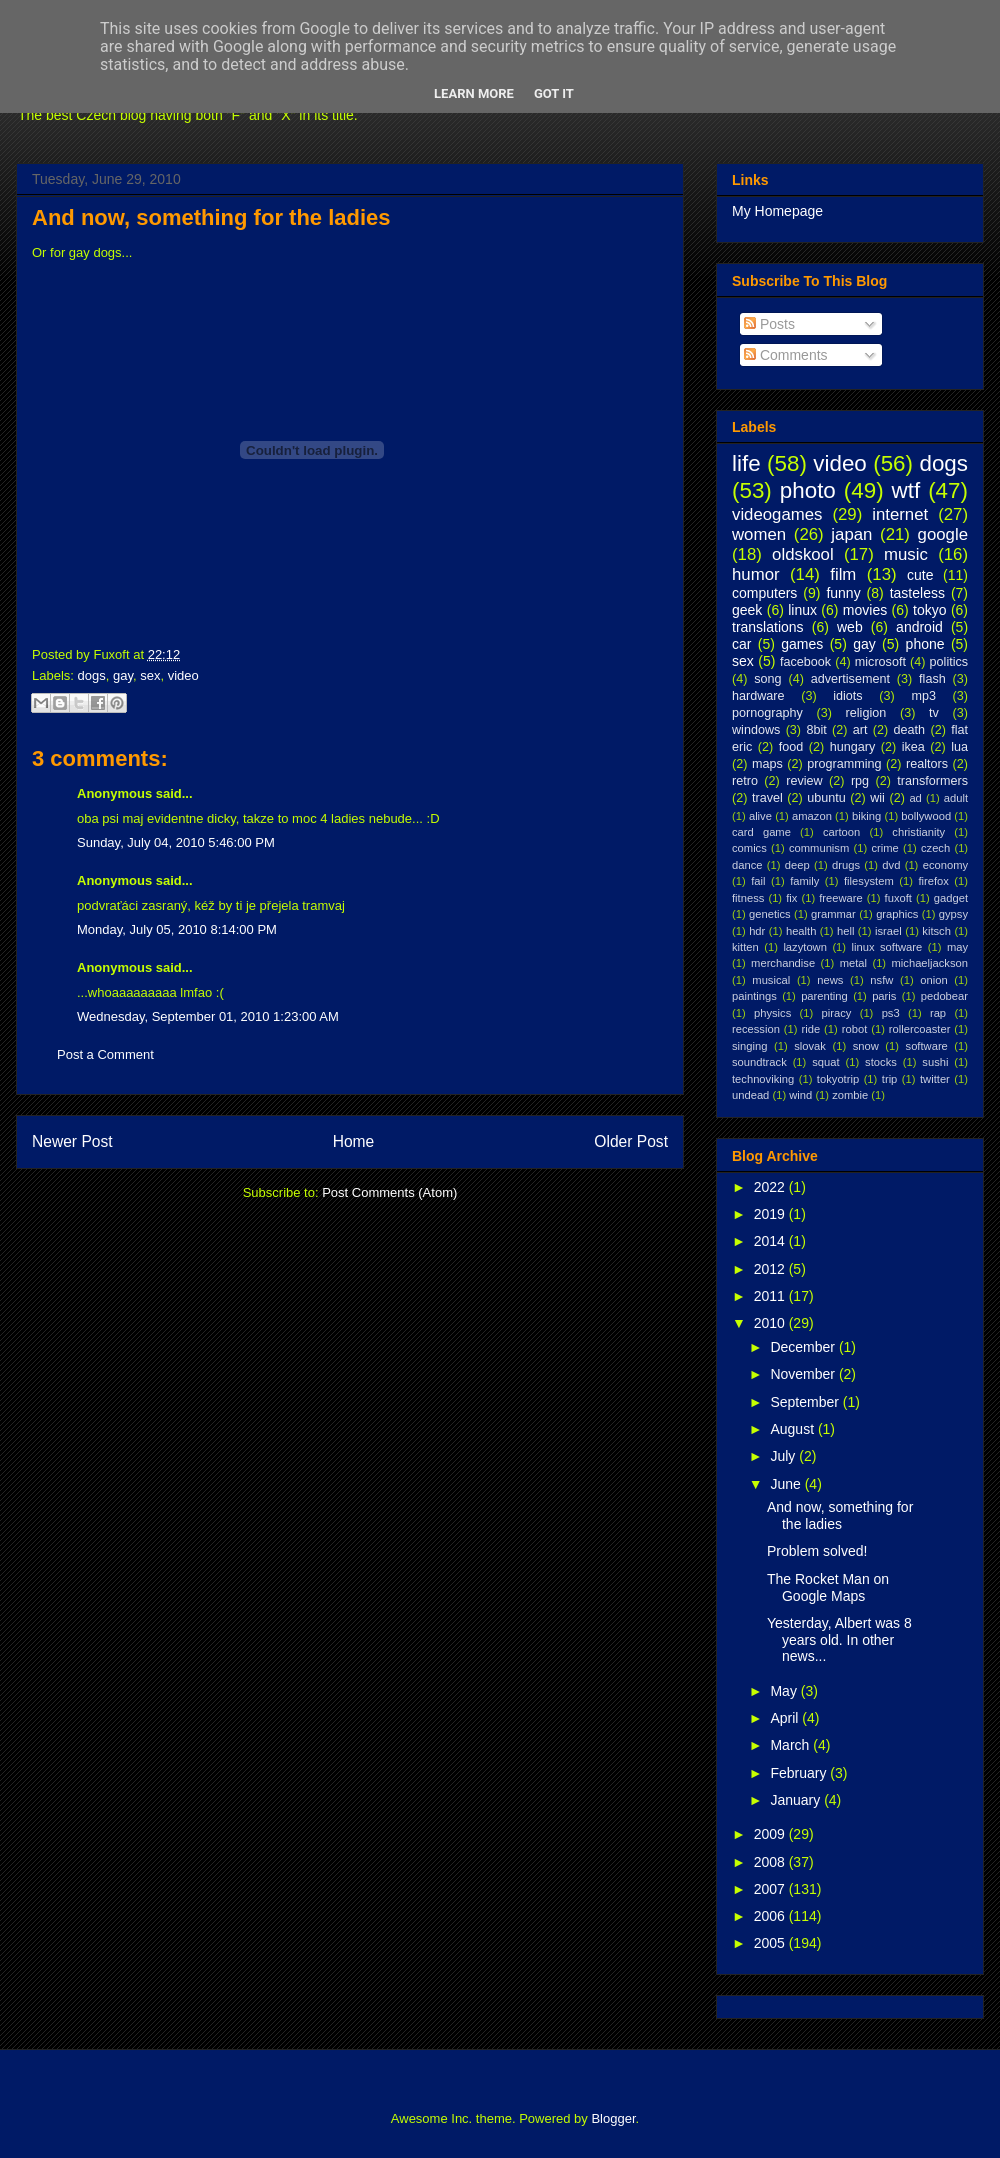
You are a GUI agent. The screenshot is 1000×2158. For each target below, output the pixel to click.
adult (956, 798)
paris (884, 996)
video (183, 675)
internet (900, 514)
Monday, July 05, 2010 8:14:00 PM (177, 929)
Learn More (474, 93)
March (791, 1745)
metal (853, 963)
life (746, 463)
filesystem (869, 881)
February (800, 1773)
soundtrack (759, 1062)
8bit (816, 730)
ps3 (891, 1013)
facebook (805, 662)
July (784, 1456)
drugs (846, 865)
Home (354, 1141)
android (919, 627)
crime (884, 848)
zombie (850, 1095)
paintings (754, 996)
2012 (771, 1269)
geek (747, 610)
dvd (891, 865)
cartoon (841, 832)
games (802, 644)
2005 (771, 1943)
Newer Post (72, 1141)
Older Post (631, 1141)
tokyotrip (838, 1079)
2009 (771, 1834)
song (767, 679)
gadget (951, 898)
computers (764, 593)
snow (866, 1046)
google (943, 534)
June (787, 1484)
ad (915, 798)
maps (767, 764)
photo (808, 490)
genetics (770, 914)
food (791, 747)
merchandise (783, 963)
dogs (92, 675)
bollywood (926, 816)
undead (750, 1095)
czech (935, 848)
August (793, 1429)
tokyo (929, 610)
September (806, 1402)
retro (745, 781)
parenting (824, 996)
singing (749, 1046)
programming (844, 764)
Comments (786, 355)
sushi (935, 1062)
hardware (758, 696)
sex (150, 675)
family (804, 881)
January (797, 1800)
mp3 (923, 696)
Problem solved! (817, 1551)
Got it (554, 93)
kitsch (936, 931)
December (804, 1347)
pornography (767, 713)
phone (925, 644)
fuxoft (898, 898)
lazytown (805, 947)
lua (959, 747)
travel (767, 798)
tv (934, 713)
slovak (810, 1046)
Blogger (613, 2118)
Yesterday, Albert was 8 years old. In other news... (839, 1640)
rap (938, 1013)
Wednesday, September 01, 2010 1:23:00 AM (208, 1016)
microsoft (880, 662)
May (785, 1691)
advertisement (850, 679)
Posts (769, 324)
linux (802, 610)
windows (756, 730)
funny (843, 593)
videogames (777, 514)
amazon (812, 816)
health (801, 931)
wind (800, 1095)
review (804, 781)
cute (920, 575)
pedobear (944, 996)
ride (810, 1029)
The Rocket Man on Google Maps (828, 1587)
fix (791, 898)
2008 (771, 1862)
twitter (935, 1079)
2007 (771, 1889)
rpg (860, 781)
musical (771, 980)
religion (866, 713)
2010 (771, 1323)
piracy (837, 1013)
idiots (847, 696)
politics (949, 662)
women (759, 534)
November (804, 1374)
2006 (771, 1916)
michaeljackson (930, 963)
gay (123, 675)
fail (758, 881)
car (741, 644)
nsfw (881, 980)
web (850, 627)
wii (877, 798)
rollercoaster (920, 1029)
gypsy (953, 914)
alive (760, 816)
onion (933, 980)
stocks (881, 1062)
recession (756, 1029)
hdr (757, 931)
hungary (853, 747)
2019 (771, 1214)
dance (747, 865)
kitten (745, 947)
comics (749, 848)
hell (845, 931)
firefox (933, 881)
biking (866, 816)
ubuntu (826, 798)
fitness (748, 898)
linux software (887, 947)
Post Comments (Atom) (389, 1192)
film (843, 574)
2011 (771, 1296)
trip (890, 1079)
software (927, 1046)
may (957, 947)
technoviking (763, 1079)
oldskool (803, 554)
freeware (841, 898)
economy (945, 865)
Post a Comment (105, 1054)
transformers (932, 781)
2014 (771, 1241)
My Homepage (777, 211)
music (906, 554)
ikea (913, 747)
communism (819, 848)
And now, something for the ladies (211, 217)
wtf (906, 490)
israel (888, 931)
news (830, 980)
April (786, 1718)
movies (865, 610)
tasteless (917, 593)
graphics (897, 914)
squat (825, 1062)
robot (855, 1029)
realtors (927, 764)
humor (756, 574)
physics (772, 1013)
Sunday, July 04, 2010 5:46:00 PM (176, 842)
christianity (918, 832)
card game (761, 832)
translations (768, 627)
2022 (771, 1187)
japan (851, 534)
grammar (833, 914)
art (860, 730)
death (910, 730)
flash (932, 679)
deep (797, 865)
